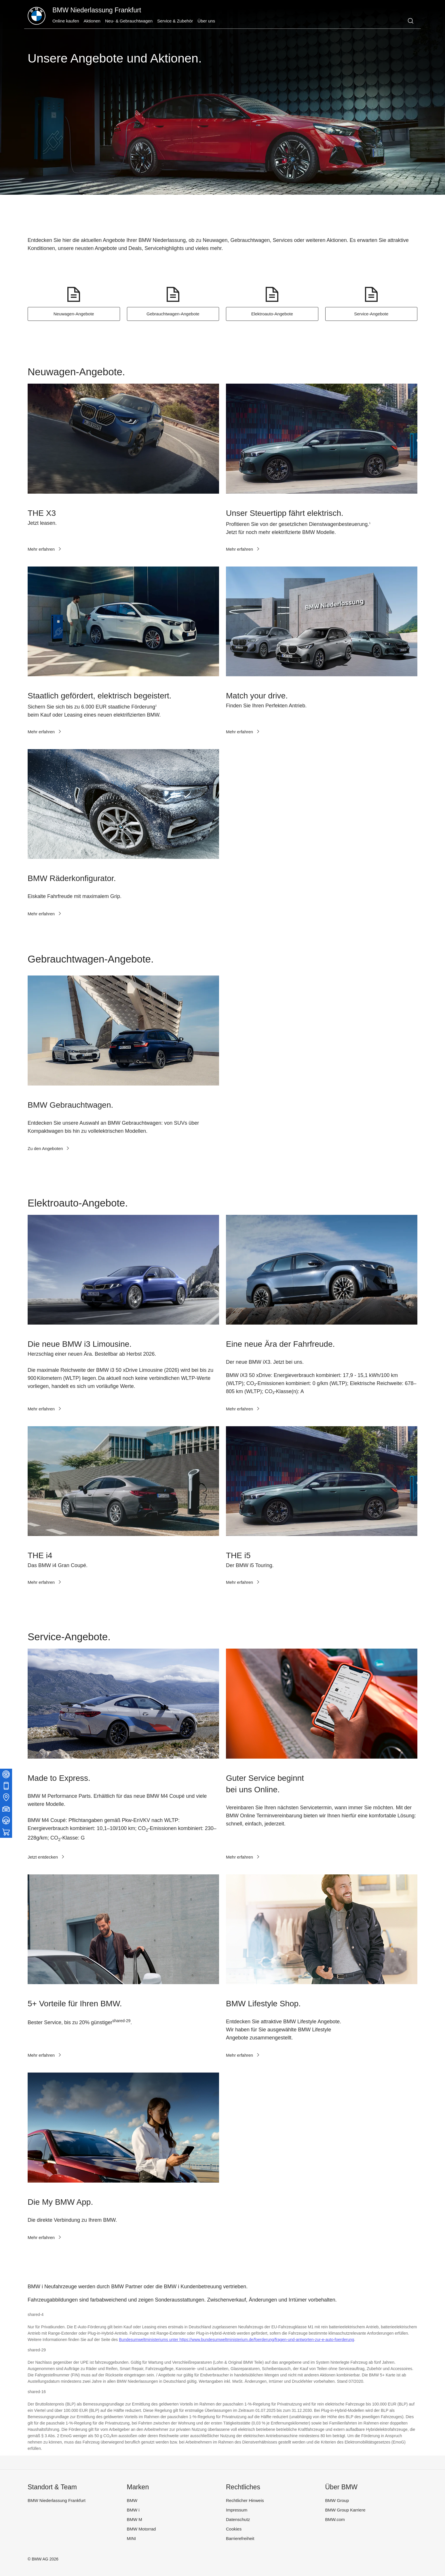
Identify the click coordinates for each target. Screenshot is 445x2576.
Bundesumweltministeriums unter (149, 2339)
